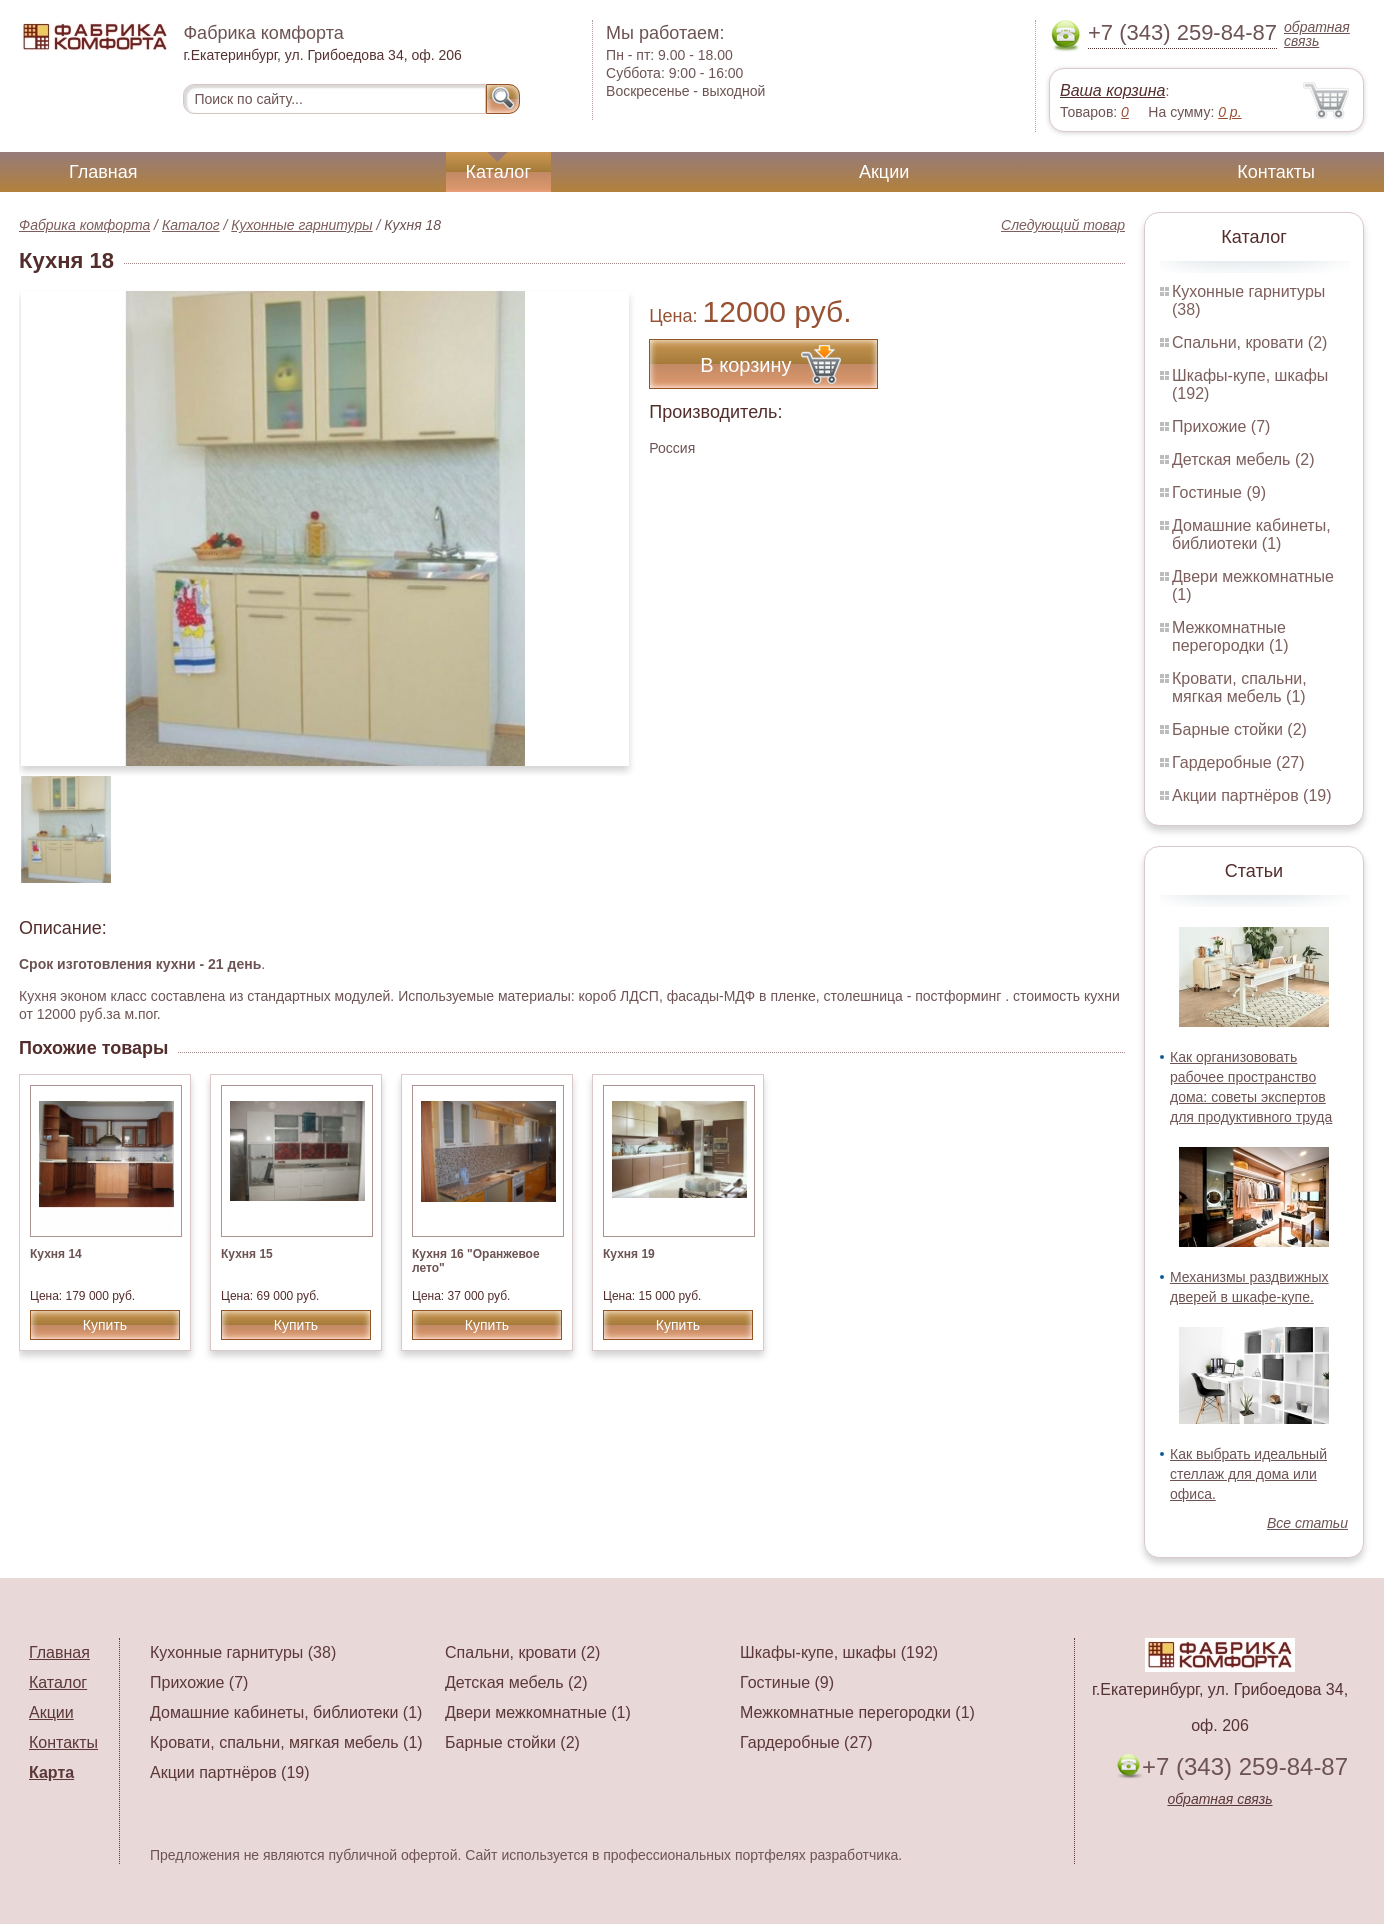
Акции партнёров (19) (1252, 795)
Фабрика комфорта (84, 225)
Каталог (498, 172)
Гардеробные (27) (1238, 762)
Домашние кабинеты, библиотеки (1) (1251, 534)
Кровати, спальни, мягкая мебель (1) (1239, 687)
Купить (105, 1325)
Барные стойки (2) (1239, 729)
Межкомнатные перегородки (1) (1230, 636)
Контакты (1276, 172)
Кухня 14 (56, 1254)
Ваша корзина (1112, 90)
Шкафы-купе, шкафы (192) (839, 1652)
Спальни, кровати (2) (1249, 342)
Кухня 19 (629, 1254)
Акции (884, 172)
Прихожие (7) (1221, 426)
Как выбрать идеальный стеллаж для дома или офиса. (1248, 1474)
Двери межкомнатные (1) (538, 1712)
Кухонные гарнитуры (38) (243, 1652)
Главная (103, 172)
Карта (51, 1772)
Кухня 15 (247, 1254)
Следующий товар (1063, 225)
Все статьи (1307, 1523)
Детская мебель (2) (1243, 459)
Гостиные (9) (1219, 492)
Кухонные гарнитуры (301, 225)
